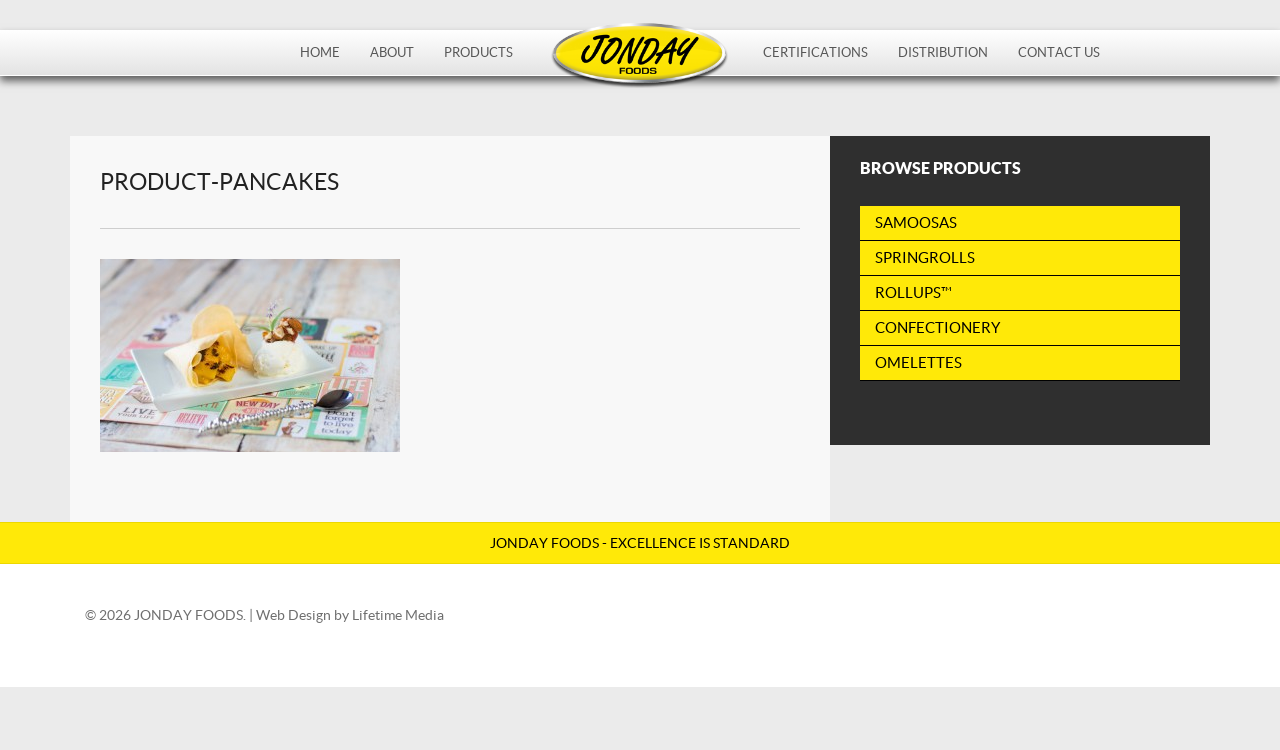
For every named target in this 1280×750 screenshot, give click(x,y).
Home (320, 52)
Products (478, 52)
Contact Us (1059, 52)
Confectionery (937, 327)
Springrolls (925, 257)
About (392, 52)
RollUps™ (913, 292)
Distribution (943, 52)
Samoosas (916, 222)
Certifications (815, 52)
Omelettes (918, 362)
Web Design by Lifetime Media (350, 615)
